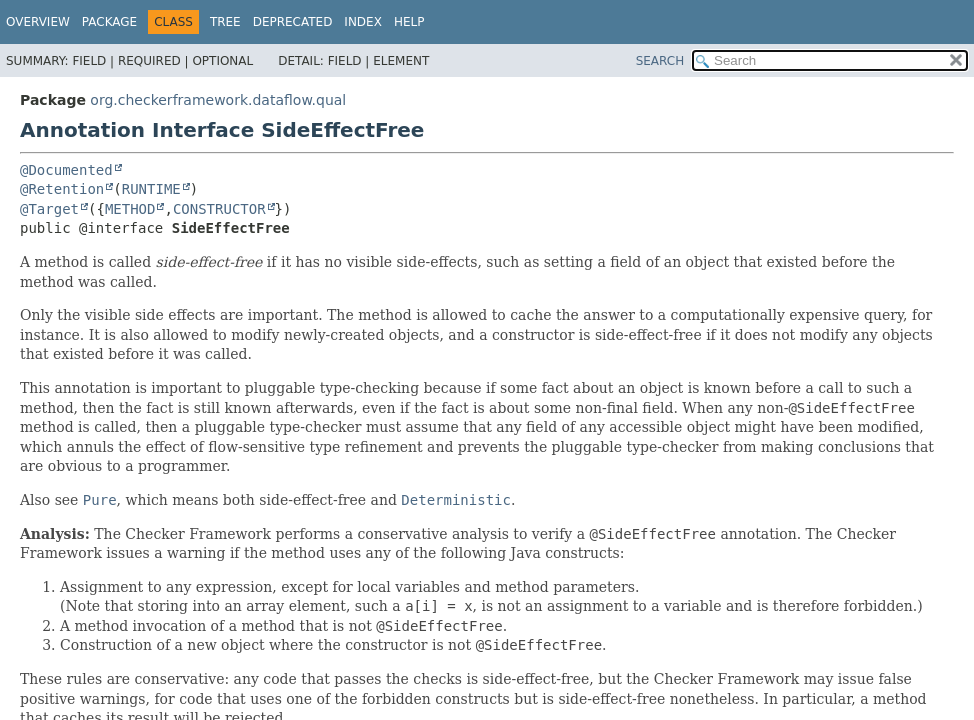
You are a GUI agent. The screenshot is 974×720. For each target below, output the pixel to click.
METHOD (130, 209)
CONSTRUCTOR (219, 209)
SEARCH (660, 61)
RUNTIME (151, 189)
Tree (225, 22)
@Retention (62, 189)
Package (109, 22)
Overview (38, 22)
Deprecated (293, 22)
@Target (49, 209)
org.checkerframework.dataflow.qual (218, 100)
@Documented (66, 170)
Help (409, 22)
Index (363, 22)
